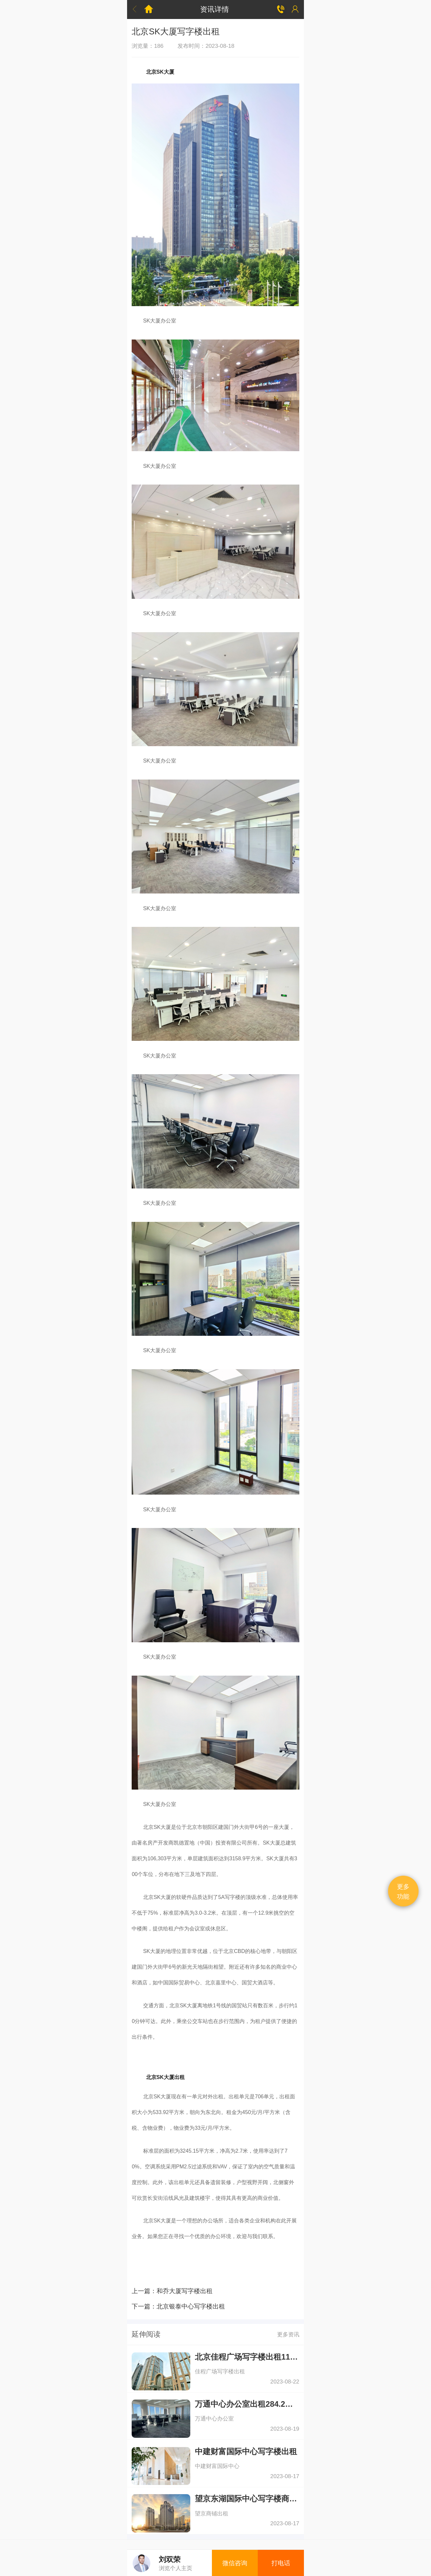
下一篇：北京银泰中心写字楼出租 (178, 2306)
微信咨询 (234, 2563)
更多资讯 (288, 2334)
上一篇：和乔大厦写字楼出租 (172, 2290)
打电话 (281, 2563)
